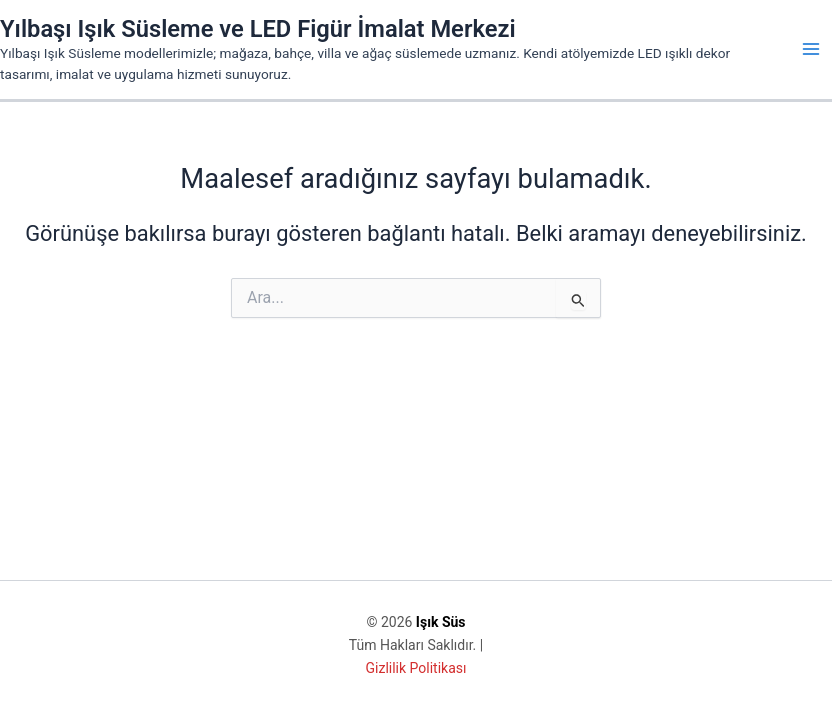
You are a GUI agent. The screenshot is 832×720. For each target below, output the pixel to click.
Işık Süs (441, 622)
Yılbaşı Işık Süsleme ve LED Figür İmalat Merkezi (258, 29)
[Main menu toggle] (811, 49)
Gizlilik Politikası (416, 668)
